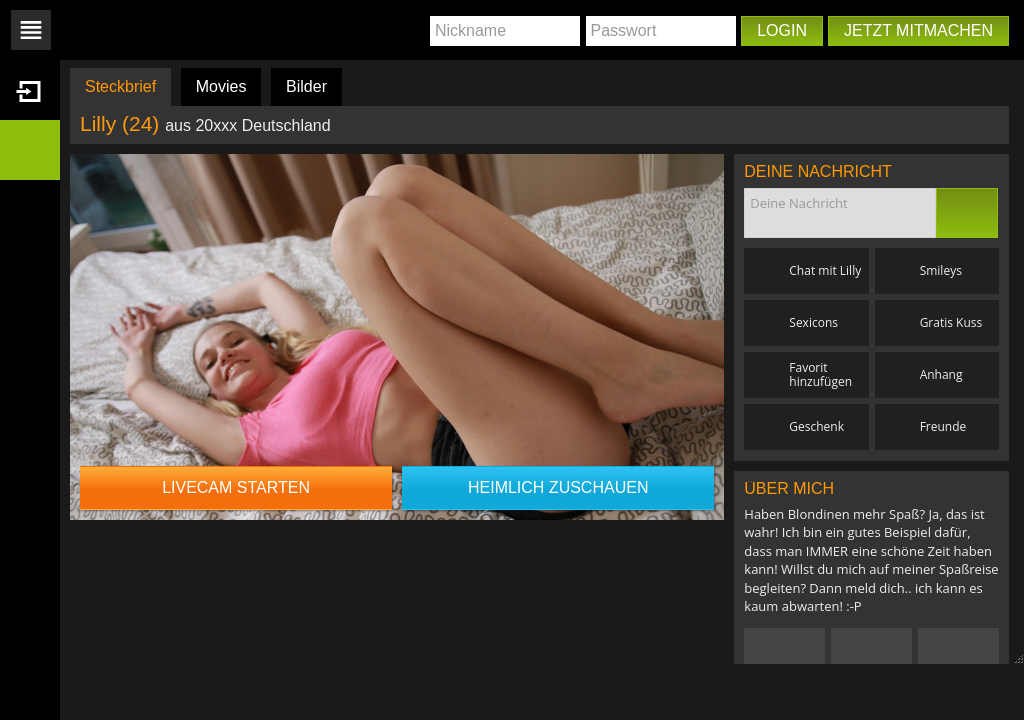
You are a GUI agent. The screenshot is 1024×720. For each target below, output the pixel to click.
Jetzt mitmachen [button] (918, 30)
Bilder (306, 86)
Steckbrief (120, 86)
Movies (221, 86)
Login (782, 30)
